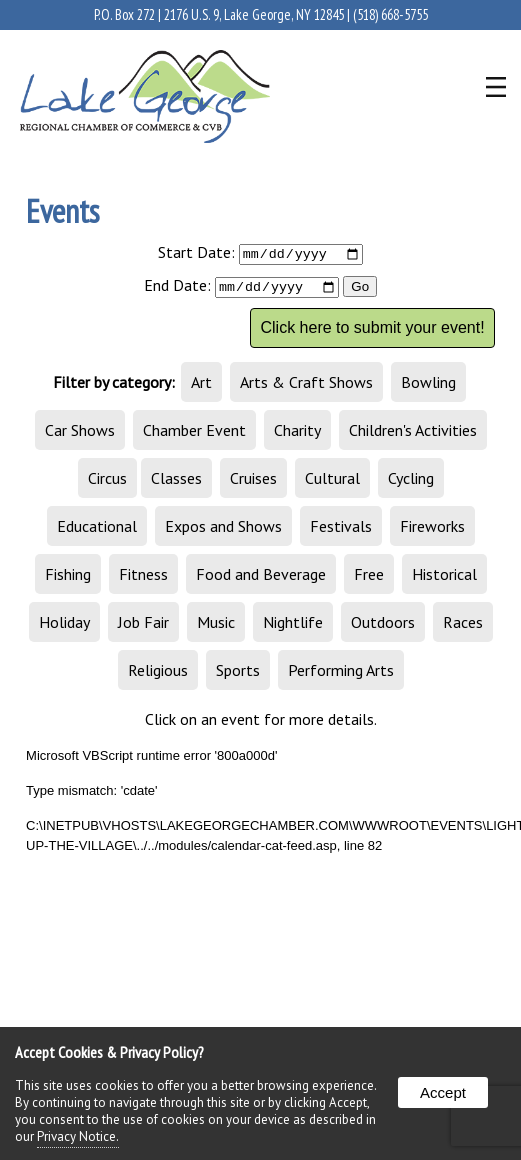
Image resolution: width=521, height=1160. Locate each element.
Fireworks (432, 528)
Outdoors (383, 624)
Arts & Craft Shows (306, 384)
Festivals (341, 528)
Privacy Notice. (78, 1136)
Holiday (64, 624)
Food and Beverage (261, 576)
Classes (176, 480)
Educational (97, 528)
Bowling (428, 384)
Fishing (68, 576)
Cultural (332, 480)
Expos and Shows (223, 528)
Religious (158, 672)
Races (463, 624)
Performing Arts (341, 672)
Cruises (253, 480)
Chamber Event (194, 432)
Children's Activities (413, 432)
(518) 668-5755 (390, 14)
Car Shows (80, 432)
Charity (297, 432)
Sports (238, 672)
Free (369, 576)
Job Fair (143, 624)
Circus (107, 480)
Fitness (143, 576)
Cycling (411, 480)
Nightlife (293, 624)
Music (216, 624)
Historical (444, 576)
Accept (443, 1092)
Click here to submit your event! (372, 329)
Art (201, 384)
